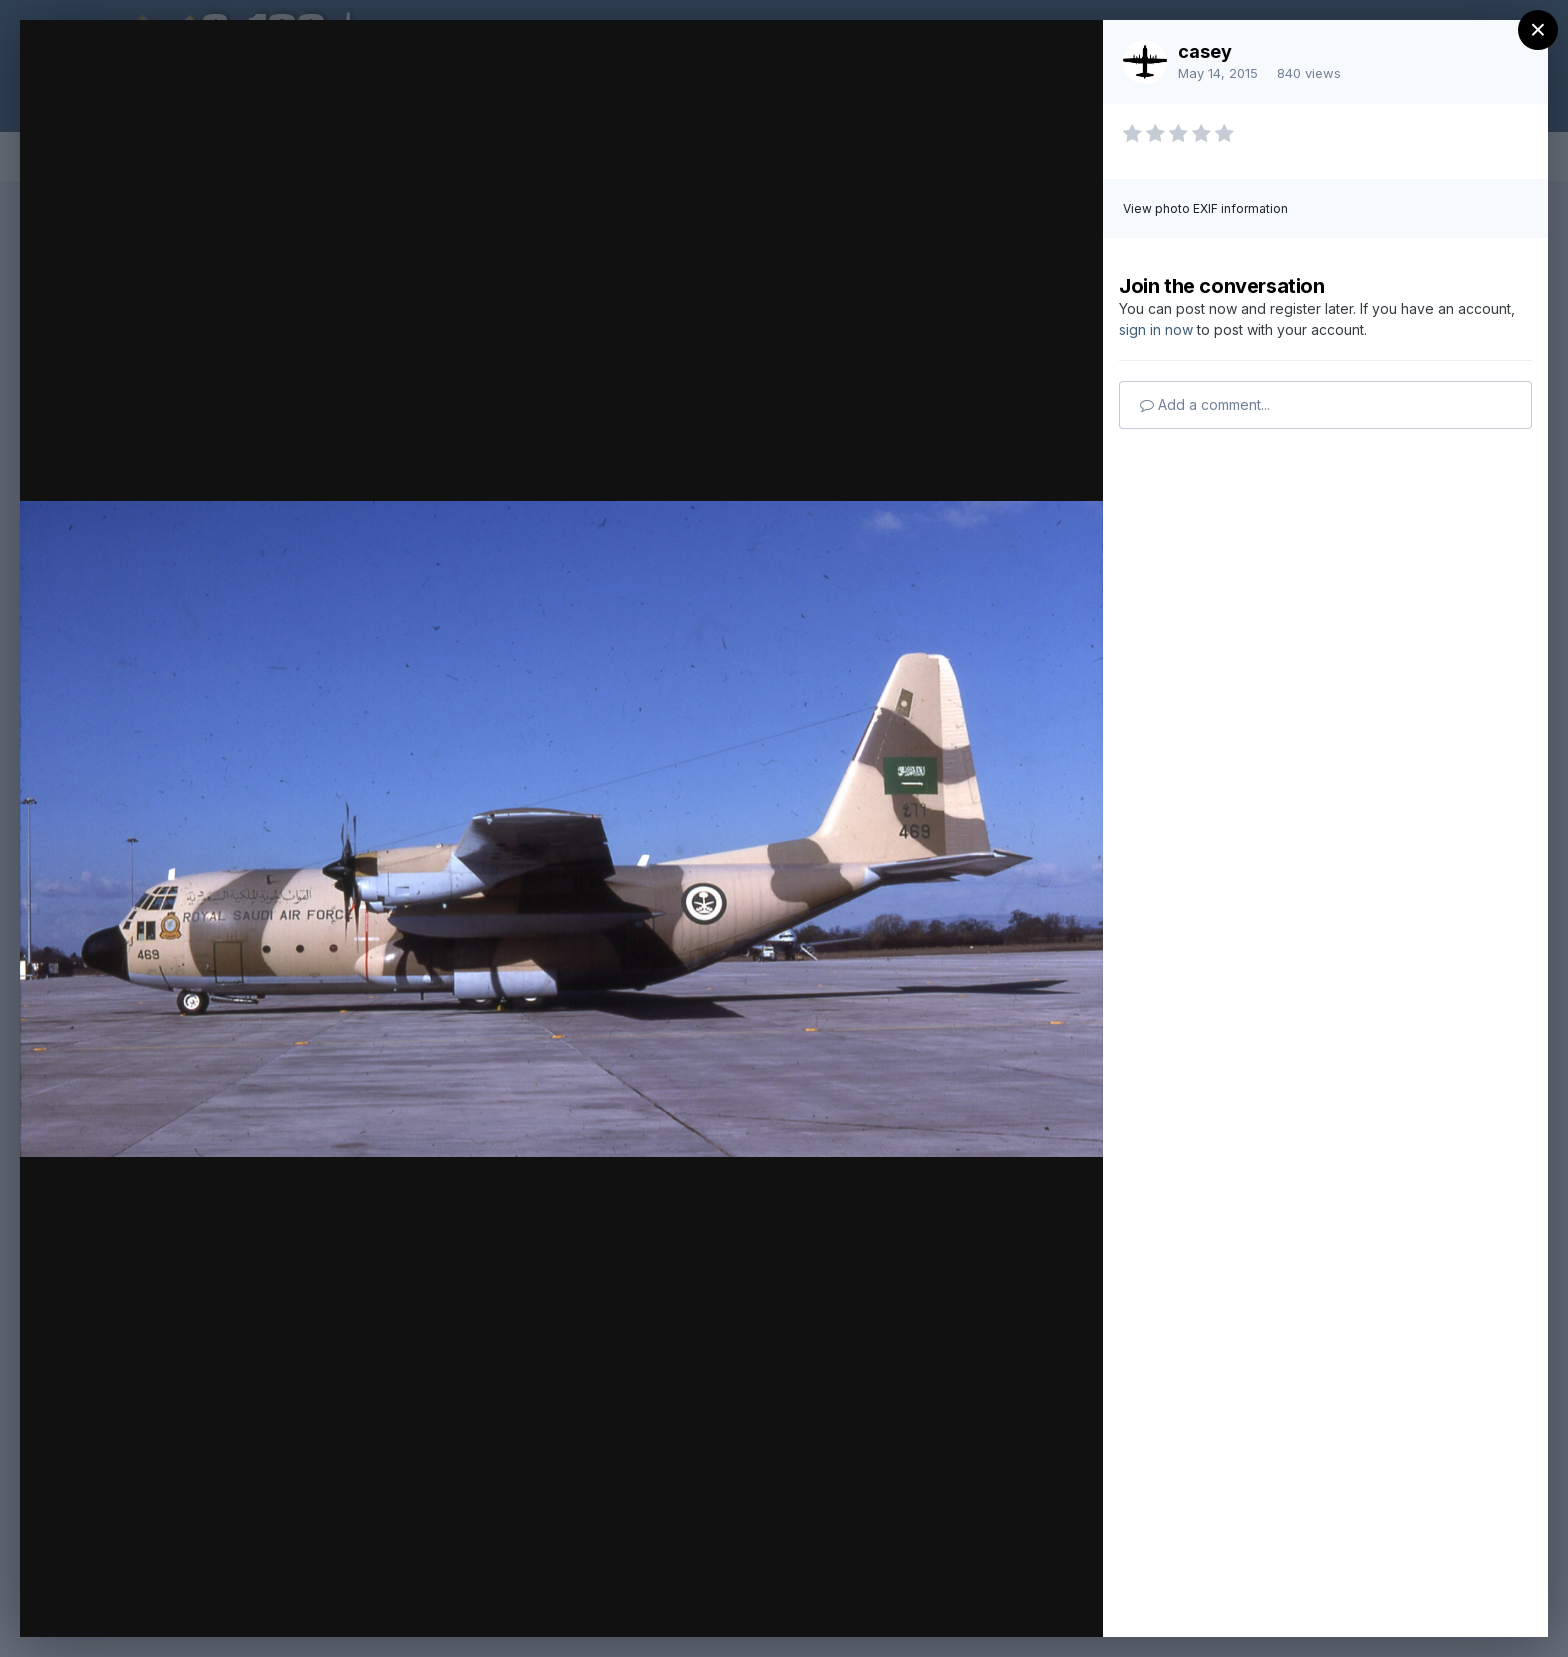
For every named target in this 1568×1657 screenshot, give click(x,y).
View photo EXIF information (1205, 208)
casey (1205, 51)
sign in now (1156, 329)
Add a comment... (1205, 404)
